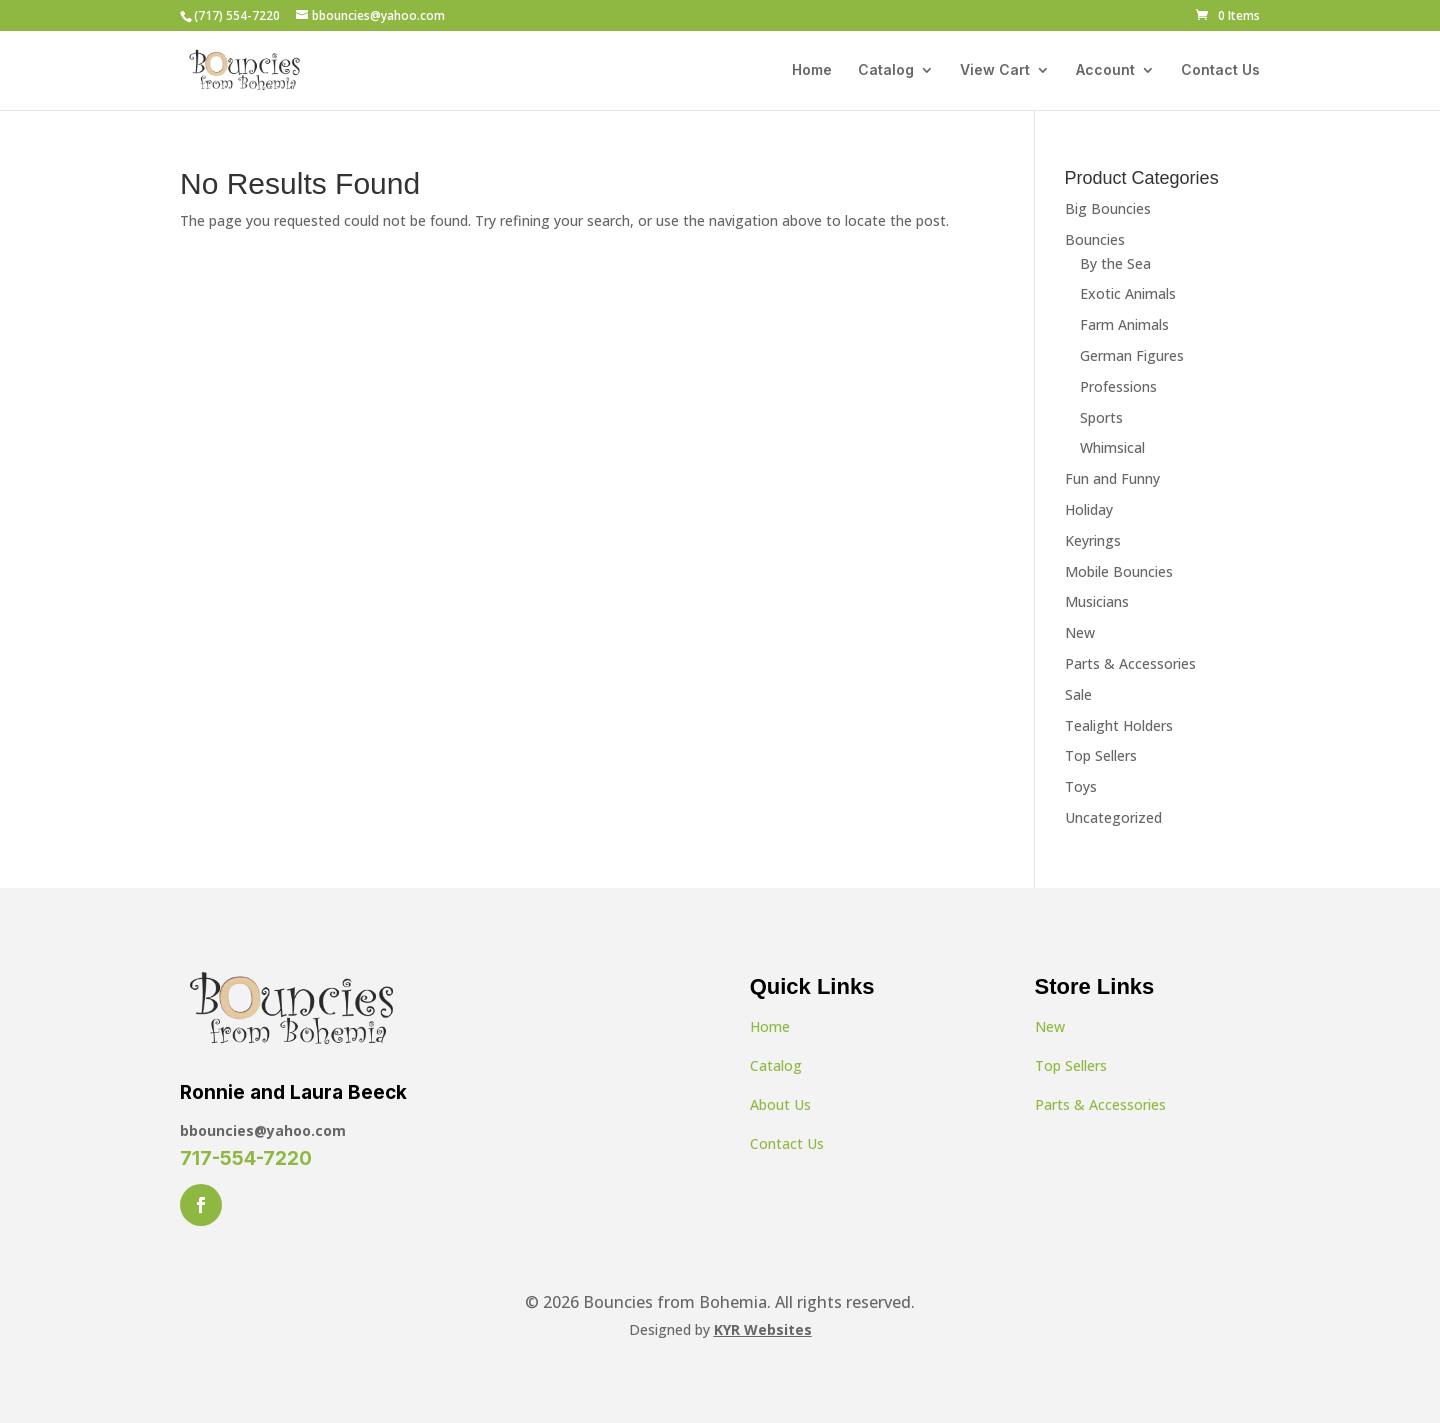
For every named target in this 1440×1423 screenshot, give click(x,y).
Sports (1101, 417)
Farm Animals (1124, 324)
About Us (780, 1104)
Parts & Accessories (1130, 663)
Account (1105, 70)
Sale (1078, 694)
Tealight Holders (1119, 725)
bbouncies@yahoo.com (263, 1130)
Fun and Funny (1112, 478)
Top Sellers (1101, 755)
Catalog (886, 70)
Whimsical (1112, 447)
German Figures (1132, 355)
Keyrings (1093, 540)
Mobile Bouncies (1119, 571)
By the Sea (1115, 263)
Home (812, 70)
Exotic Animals (1128, 293)
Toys (1081, 786)
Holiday (1089, 509)
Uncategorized (1113, 817)
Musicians (1097, 601)
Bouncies (1095, 239)
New (1080, 632)
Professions (1118, 386)
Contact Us (1220, 70)
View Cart (995, 70)
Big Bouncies (1108, 208)
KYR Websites (763, 1329)
